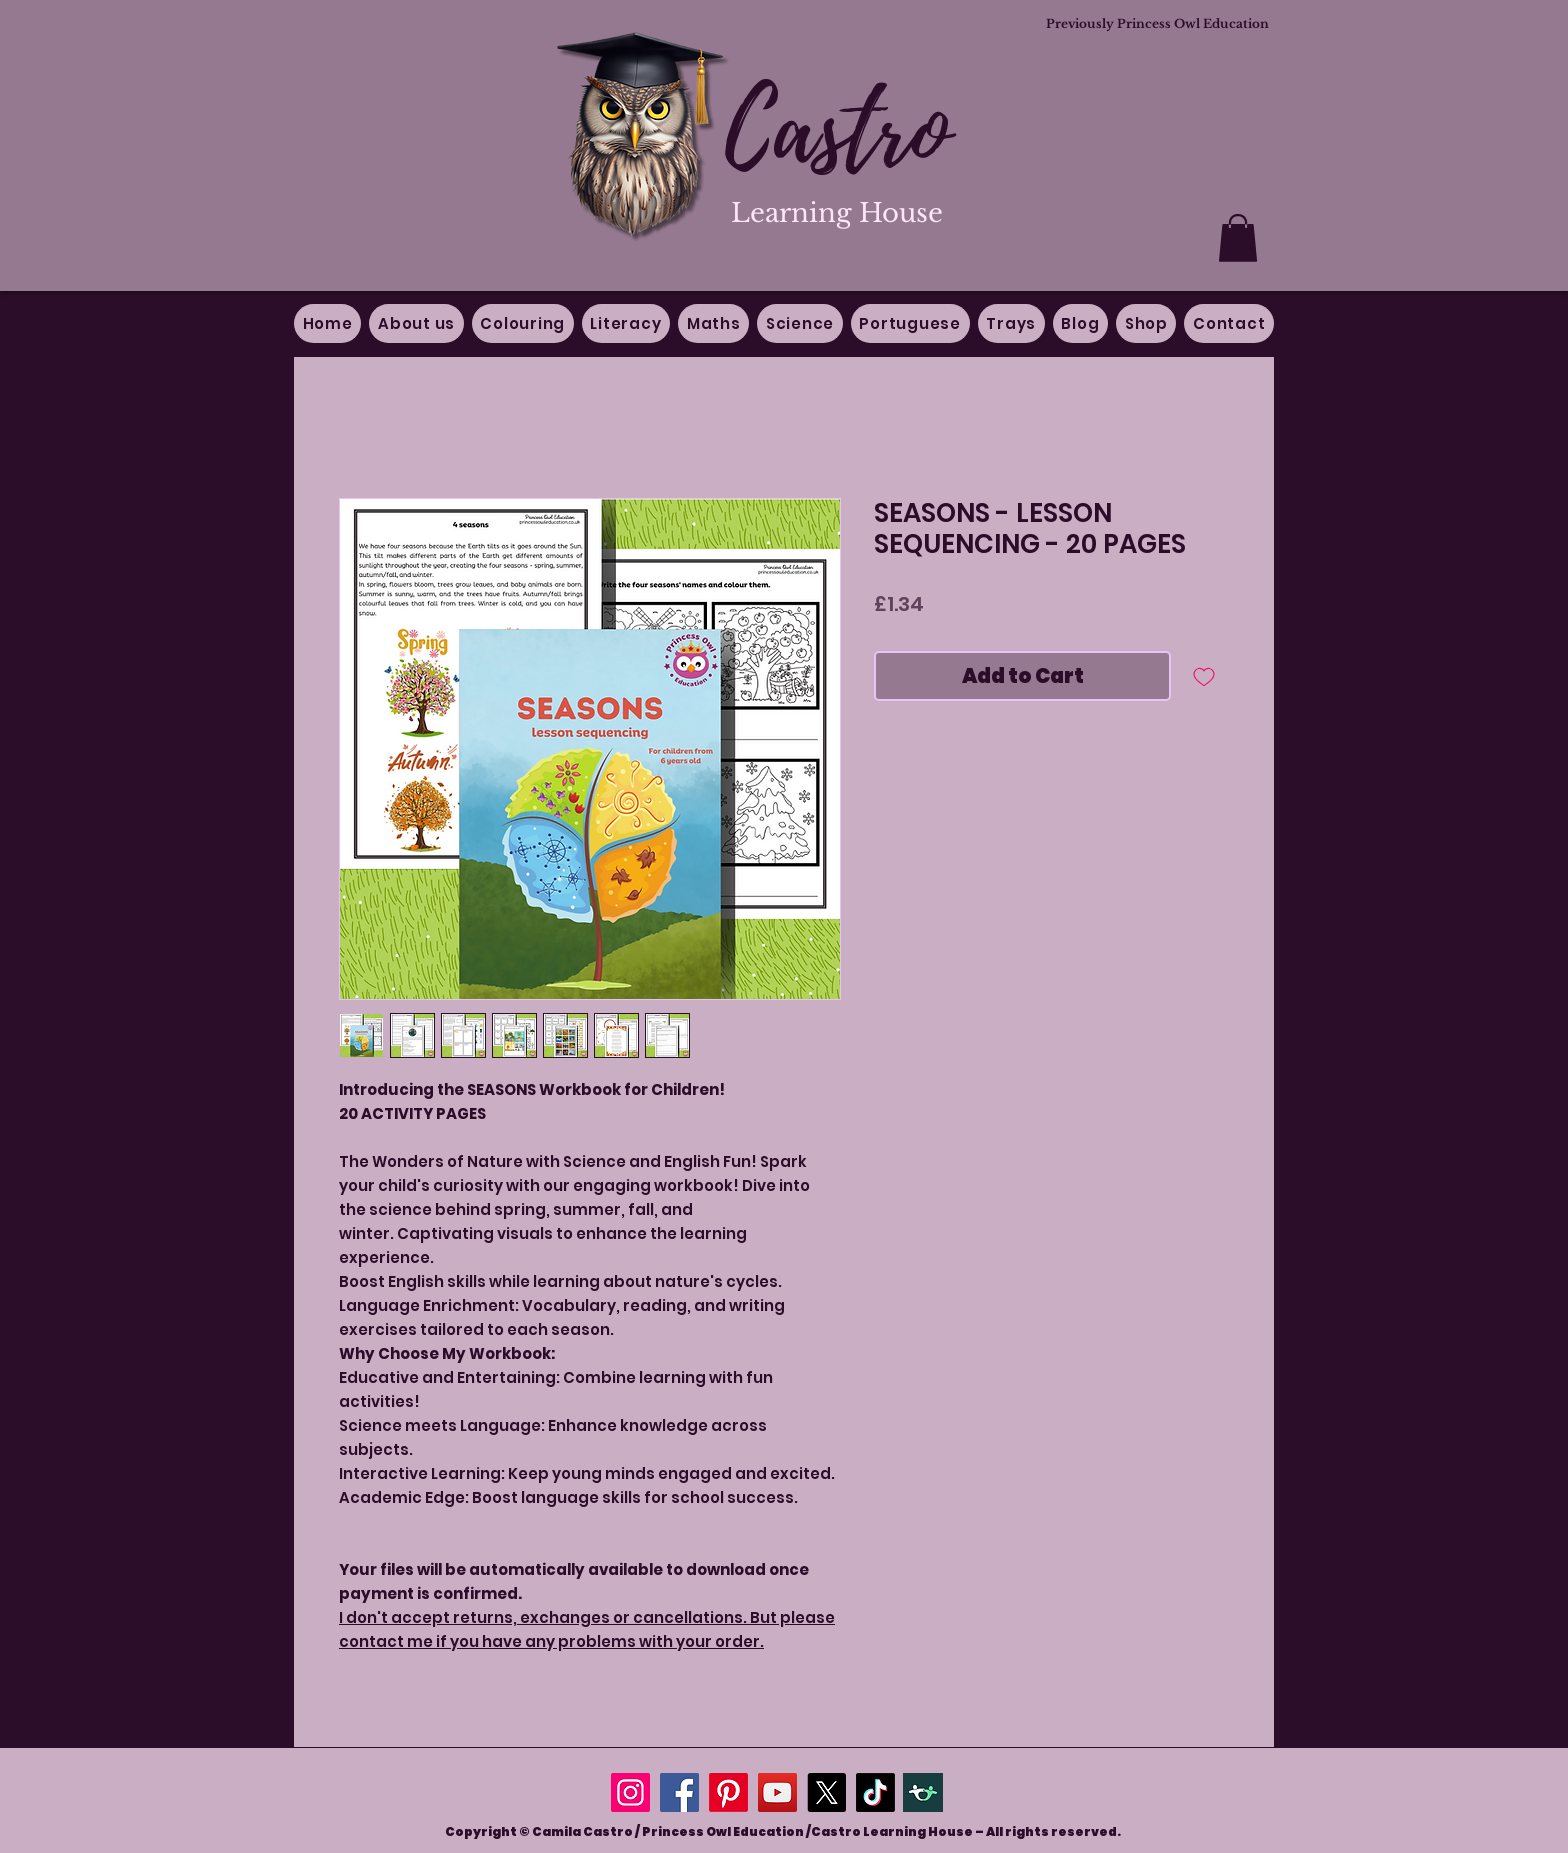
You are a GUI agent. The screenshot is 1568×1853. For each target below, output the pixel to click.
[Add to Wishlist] (1204, 676)
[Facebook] (679, 1792)
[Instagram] (630, 1792)
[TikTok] (875, 1792)
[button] (1238, 238)
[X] (826, 1792)
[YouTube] (777, 1792)
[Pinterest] (728, 1792)
